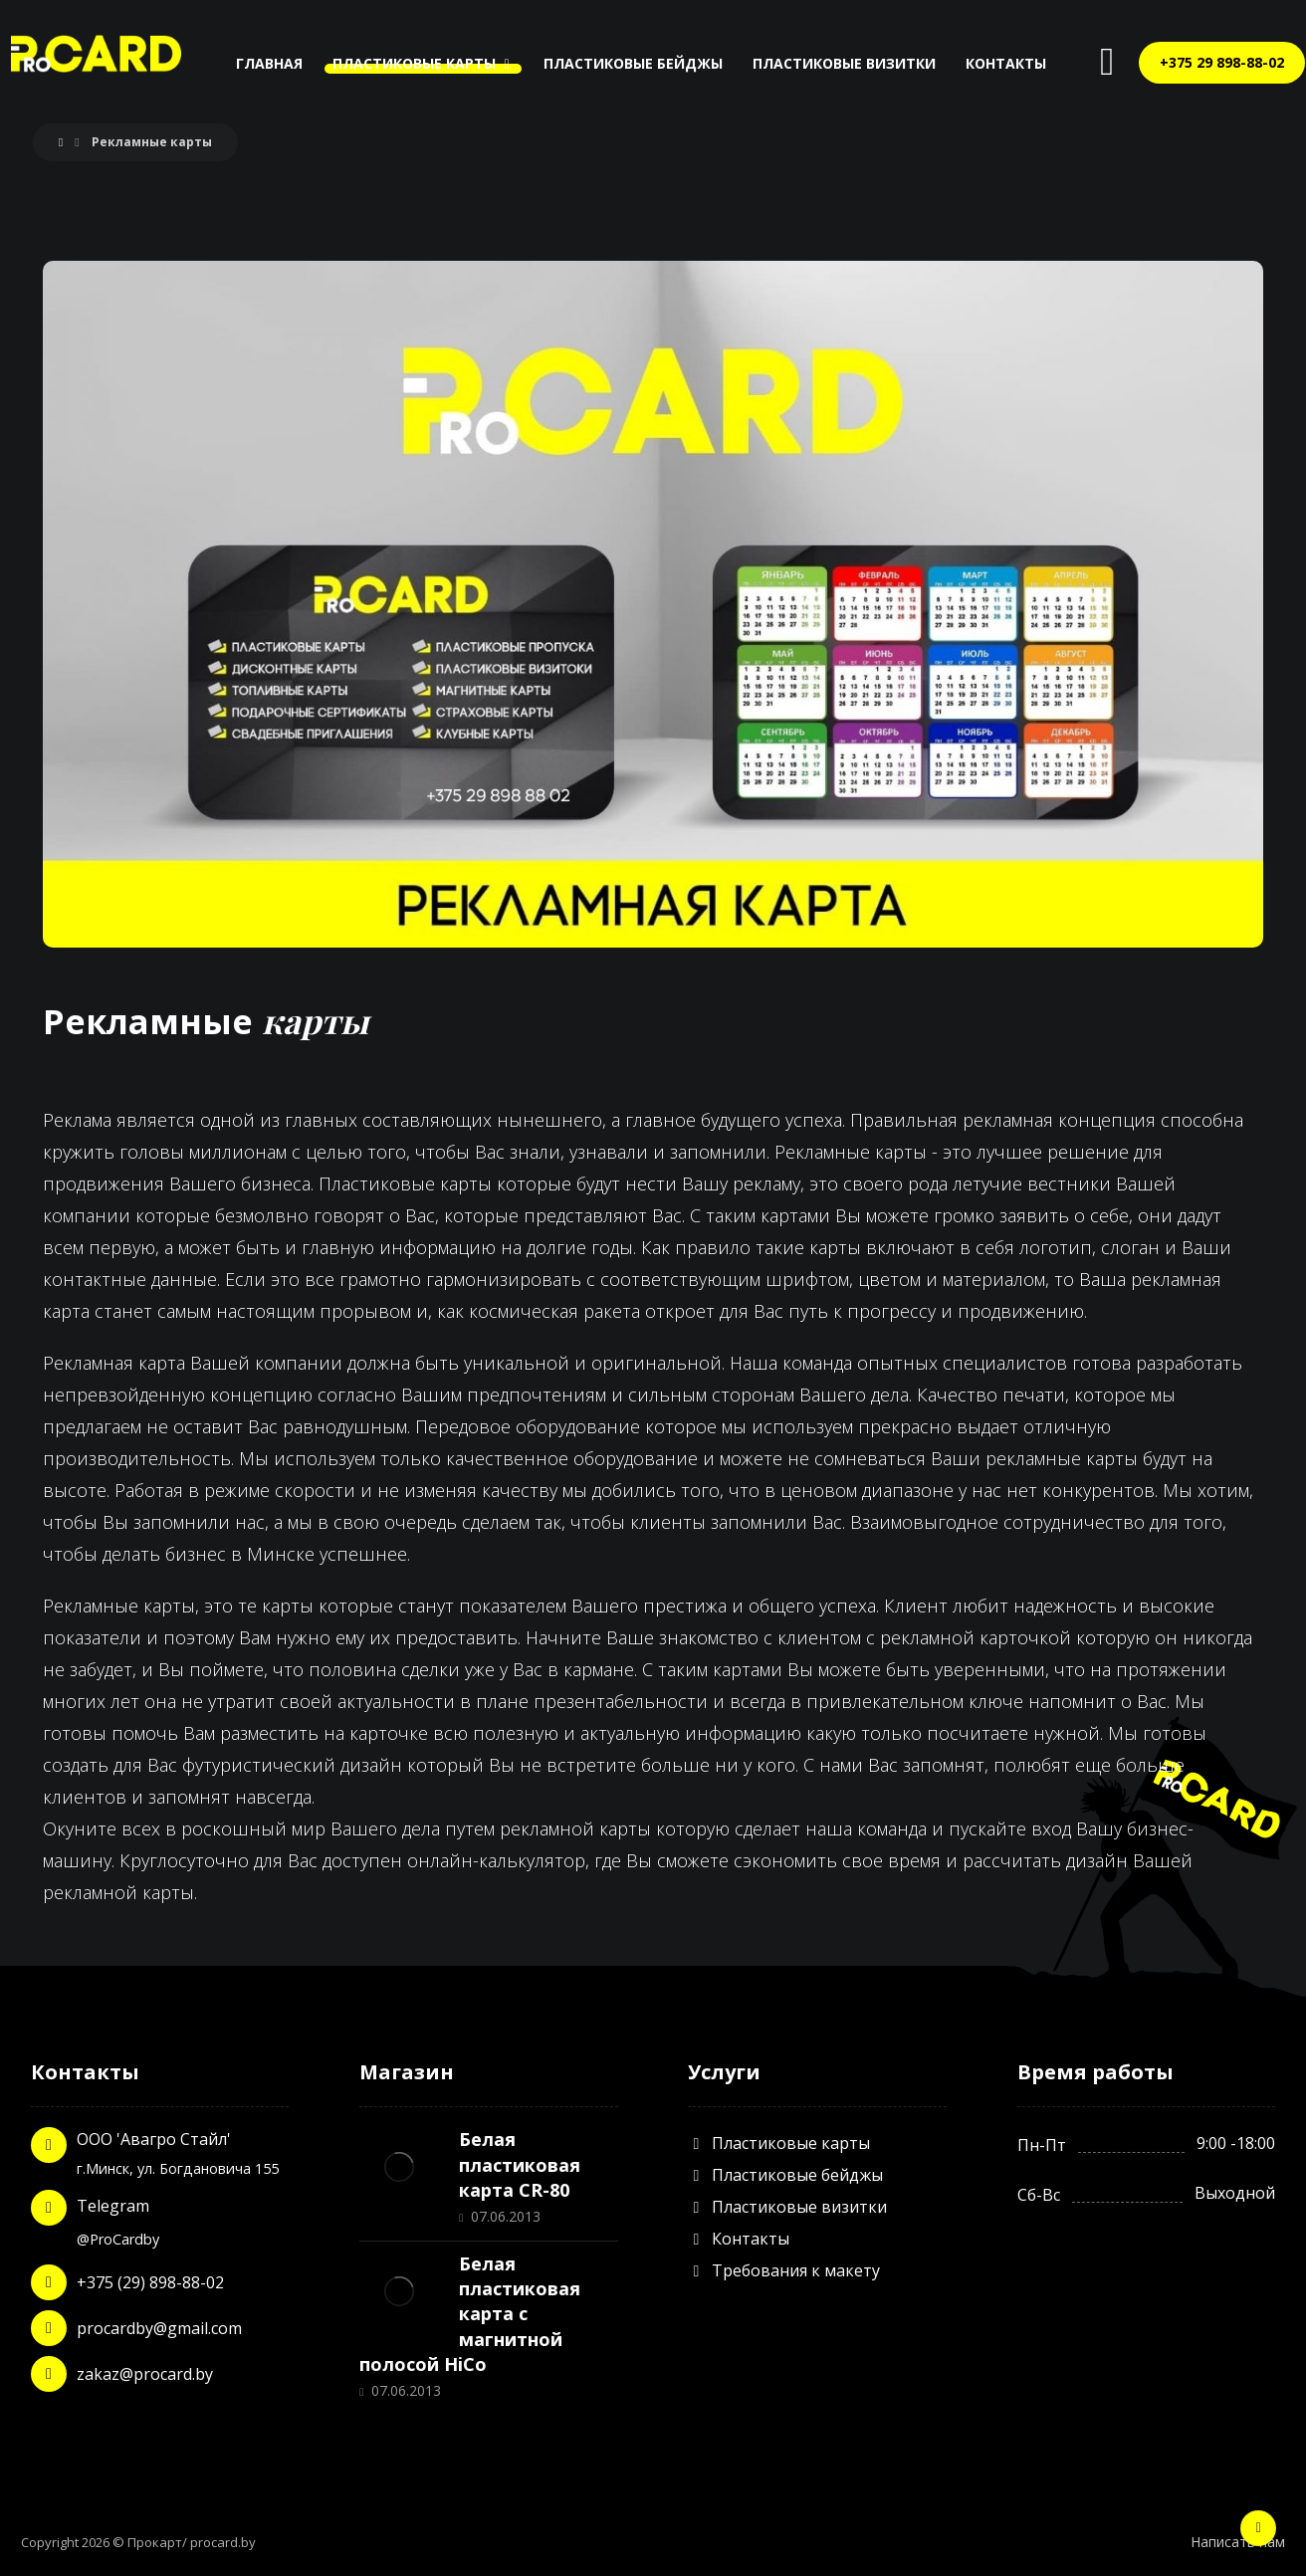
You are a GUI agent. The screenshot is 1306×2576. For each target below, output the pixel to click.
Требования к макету (784, 2270)
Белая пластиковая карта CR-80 (519, 2164)
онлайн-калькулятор (496, 1860)
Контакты (738, 2239)
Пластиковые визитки (787, 2207)
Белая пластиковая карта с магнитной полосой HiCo (469, 2314)
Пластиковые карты (779, 2143)
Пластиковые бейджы (785, 2175)
